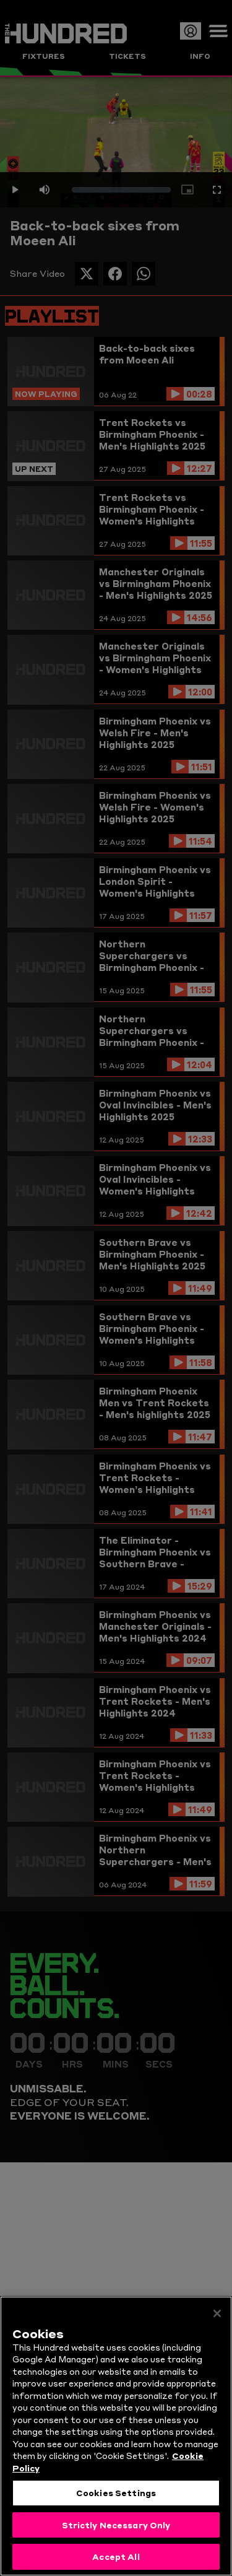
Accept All (115, 2560)
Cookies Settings (116, 2495)
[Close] (217, 2316)
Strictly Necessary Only (116, 2528)
